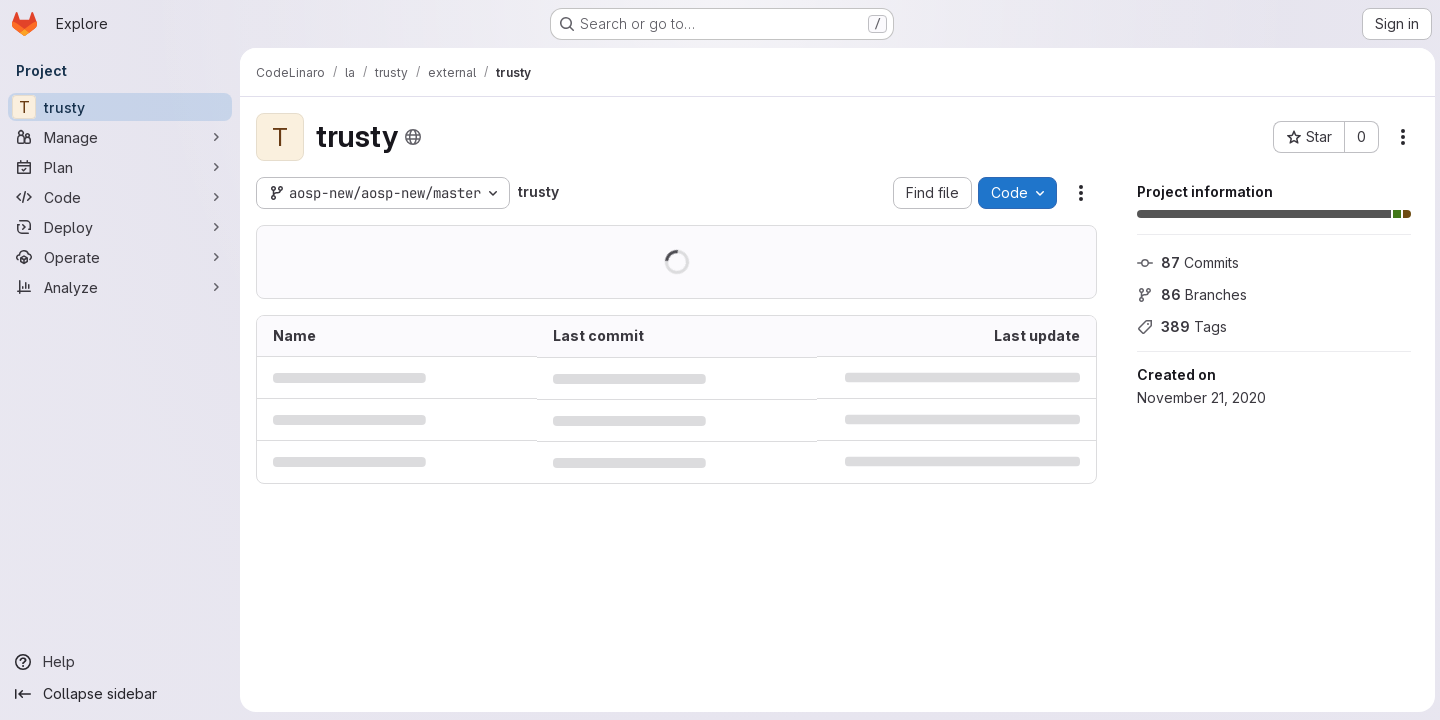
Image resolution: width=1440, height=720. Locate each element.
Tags (1179, 326)
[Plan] (120, 167)
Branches (1189, 294)
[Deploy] (120, 227)
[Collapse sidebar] (120, 694)
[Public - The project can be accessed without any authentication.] (413, 137)
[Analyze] (120, 287)
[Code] (120, 197)
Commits (1185, 262)
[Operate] (120, 257)
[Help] (120, 662)
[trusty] (120, 107)
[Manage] (120, 137)
